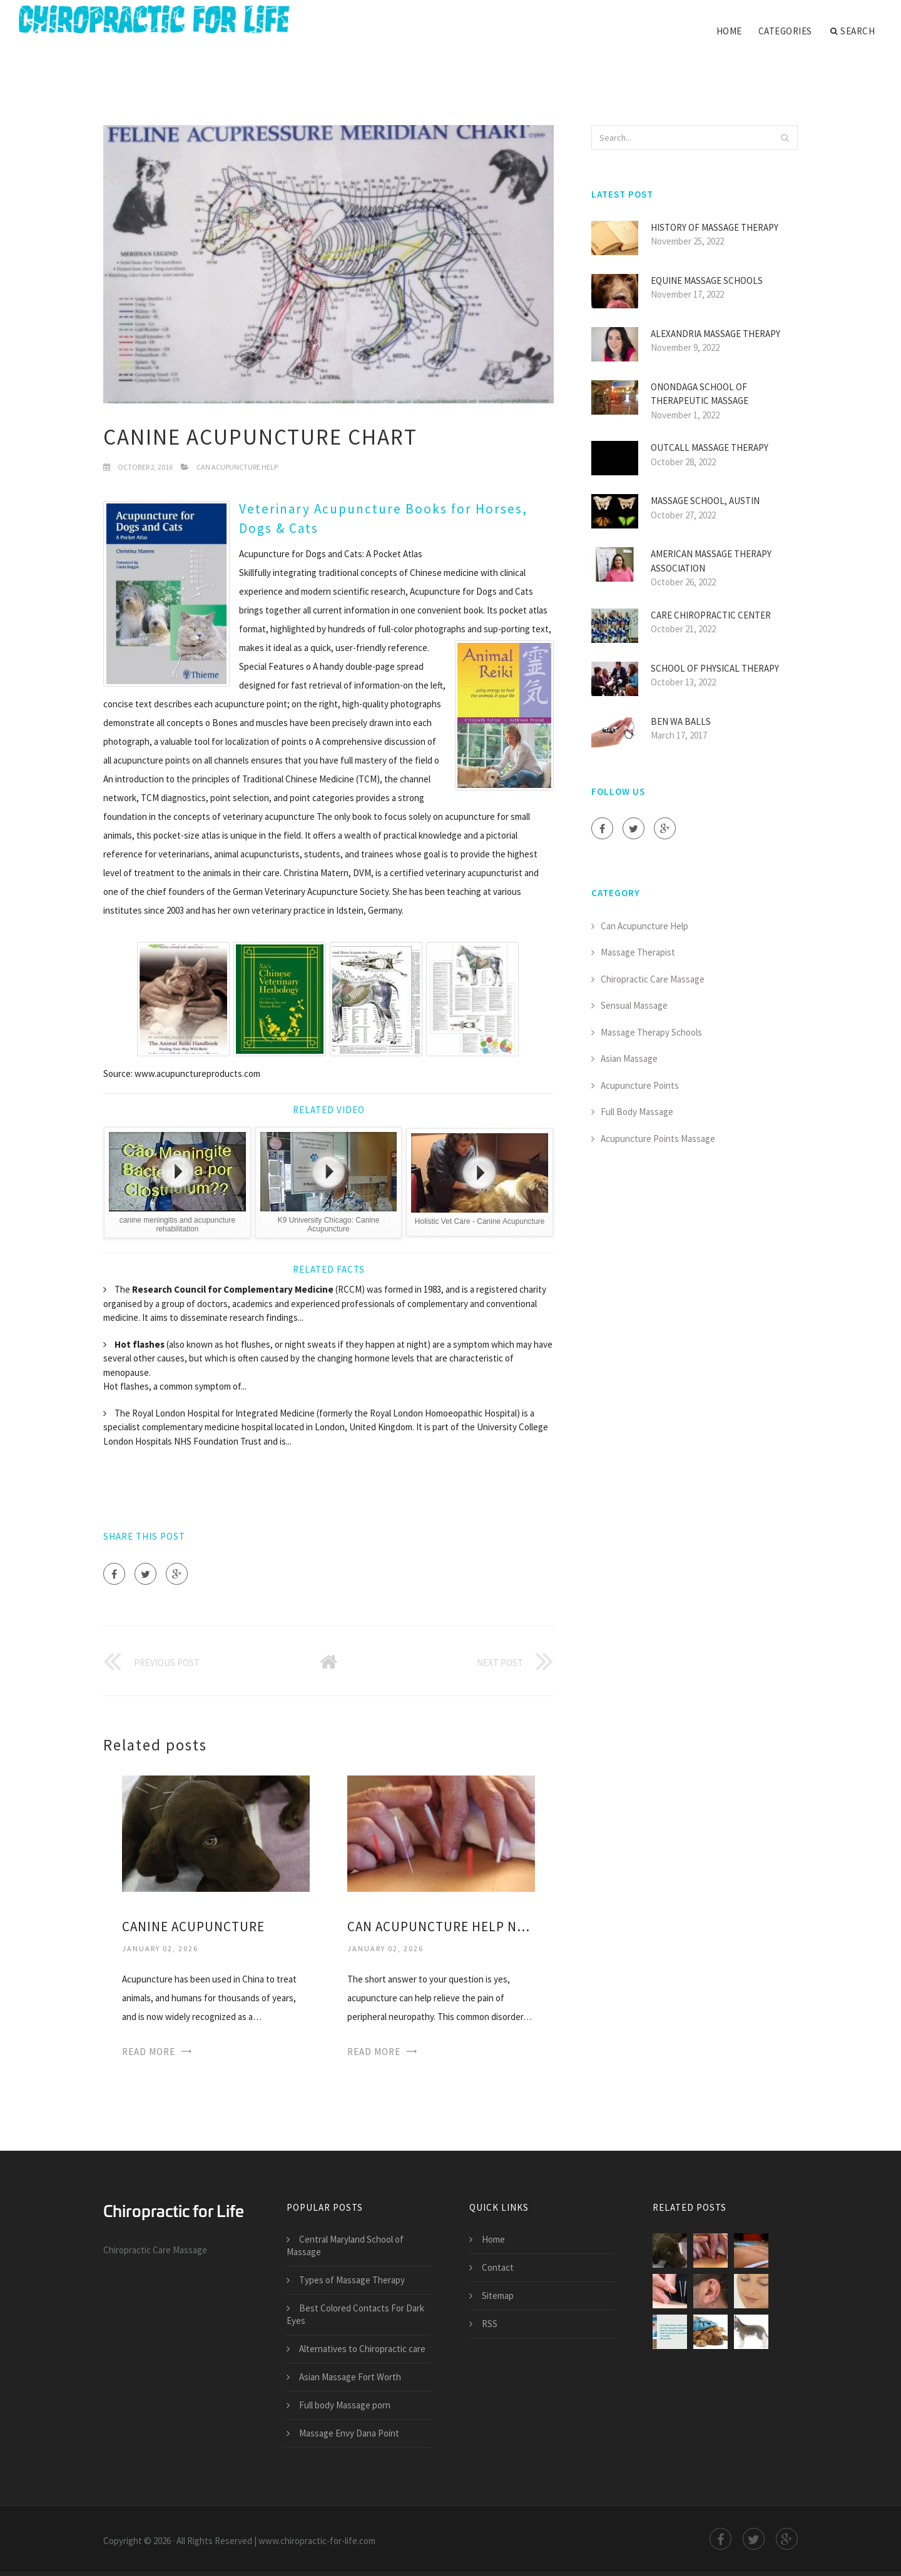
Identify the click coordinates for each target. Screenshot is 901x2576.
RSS (489, 2324)
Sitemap (498, 2295)
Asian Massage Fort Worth (350, 2377)
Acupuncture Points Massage (658, 1138)
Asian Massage (629, 1058)
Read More (148, 2052)
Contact (498, 2267)
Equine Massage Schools (707, 280)
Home (729, 31)
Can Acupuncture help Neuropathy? (441, 1926)
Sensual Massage (634, 1005)
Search (852, 31)
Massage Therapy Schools (651, 1032)
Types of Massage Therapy (352, 2280)
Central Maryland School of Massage (345, 2245)
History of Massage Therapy (714, 227)
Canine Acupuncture (193, 1926)
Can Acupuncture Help (237, 467)
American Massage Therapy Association (711, 561)
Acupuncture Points (640, 1085)
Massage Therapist (638, 952)
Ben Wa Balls (681, 721)
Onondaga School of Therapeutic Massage (699, 394)
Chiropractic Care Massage (653, 979)
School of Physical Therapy (715, 668)
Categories (785, 31)
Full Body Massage (637, 1112)
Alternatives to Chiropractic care (362, 2349)
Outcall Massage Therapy (709, 447)
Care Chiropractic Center (711, 615)
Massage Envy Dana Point (349, 2433)
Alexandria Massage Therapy (715, 334)
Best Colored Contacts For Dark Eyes (355, 2314)
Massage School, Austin (705, 501)
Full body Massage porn (344, 2405)
